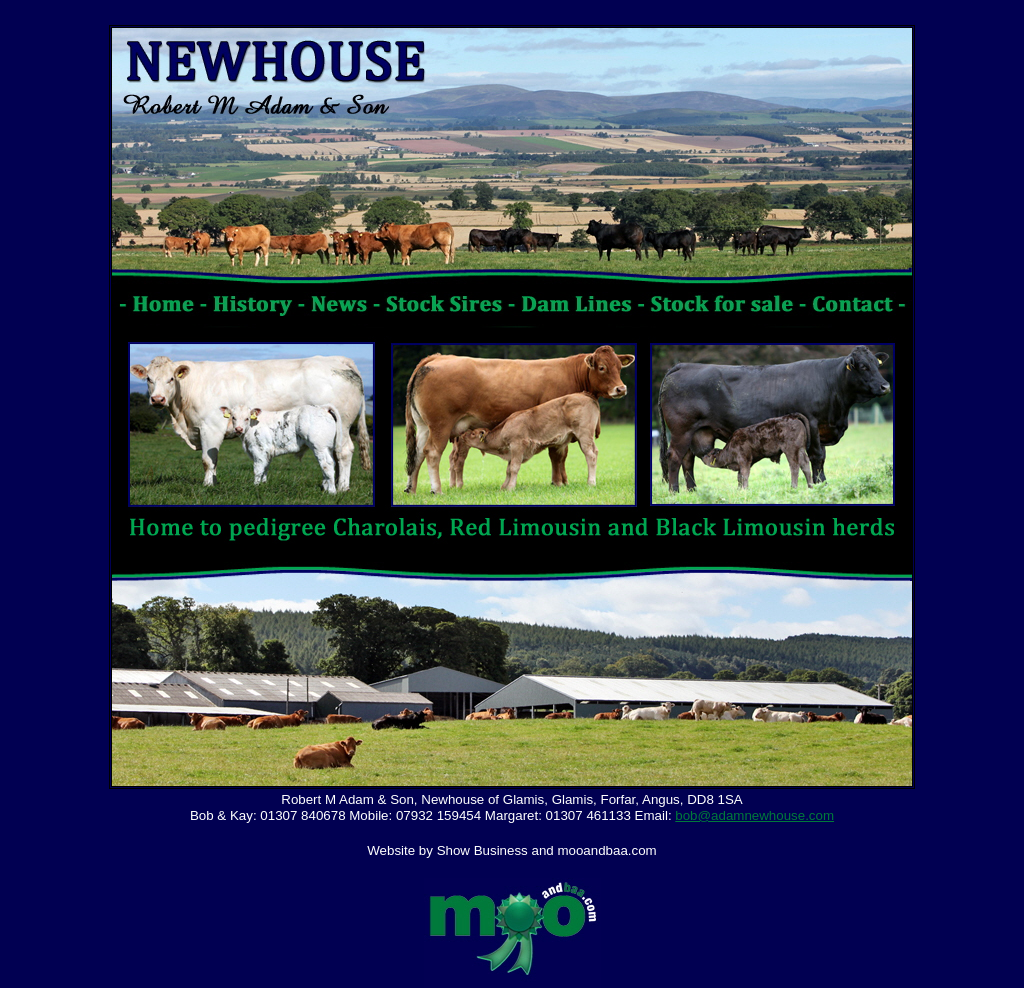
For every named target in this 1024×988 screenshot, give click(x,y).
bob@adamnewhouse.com (754, 815)
